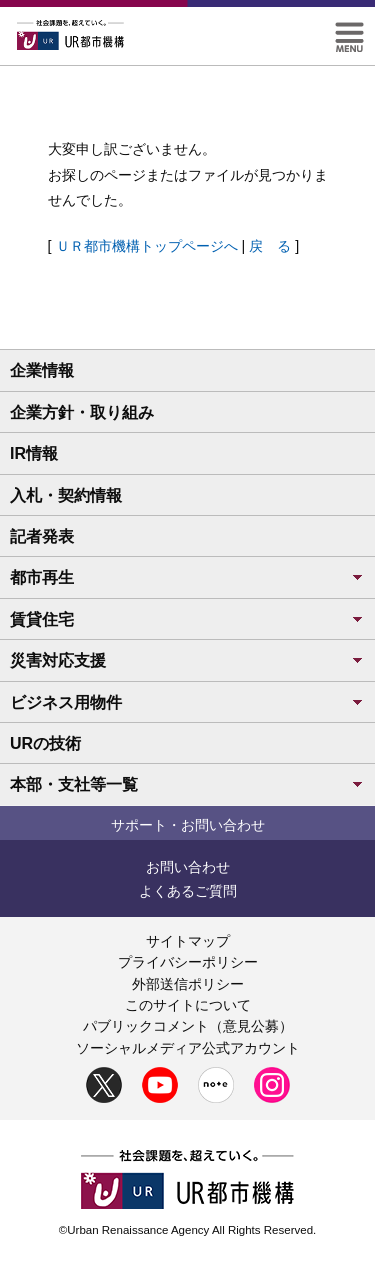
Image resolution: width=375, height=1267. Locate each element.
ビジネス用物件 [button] (187, 702)
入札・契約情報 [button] (66, 495)
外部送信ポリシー (188, 984)
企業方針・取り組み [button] (82, 412)
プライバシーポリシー (188, 962)
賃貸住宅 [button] (187, 619)
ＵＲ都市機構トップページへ (147, 246)
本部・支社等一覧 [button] (187, 784)
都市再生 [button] (187, 577)
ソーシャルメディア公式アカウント (188, 1048)
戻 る (270, 246)
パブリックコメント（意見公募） (188, 1026)
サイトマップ (188, 941)
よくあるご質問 (188, 891)
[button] (349, 30)
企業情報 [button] (42, 370)
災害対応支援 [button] (187, 660)
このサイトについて (188, 1005)
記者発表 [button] (42, 536)
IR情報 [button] (34, 453)
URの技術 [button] (45, 743)
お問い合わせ (188, 867)
